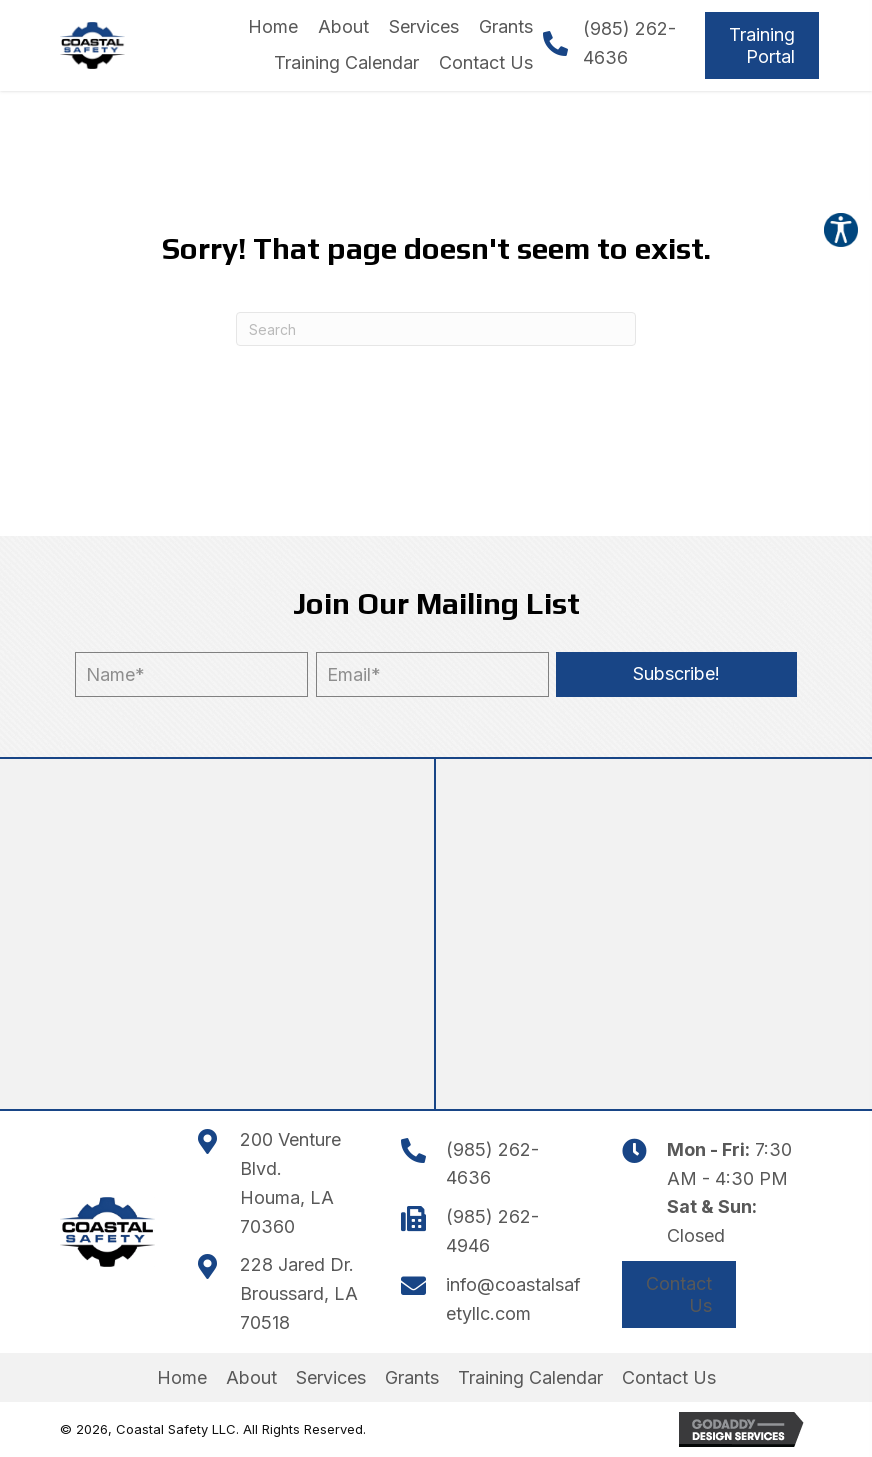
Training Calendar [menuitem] (530, 1377)
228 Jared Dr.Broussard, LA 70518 (299, 1293)
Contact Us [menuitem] (669, 1377)
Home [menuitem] (182, 1377)
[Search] (436, 329)
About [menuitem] (251, 1377)
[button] (676, 674)
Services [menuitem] (331, 1377)
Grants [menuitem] (412, 1377)
